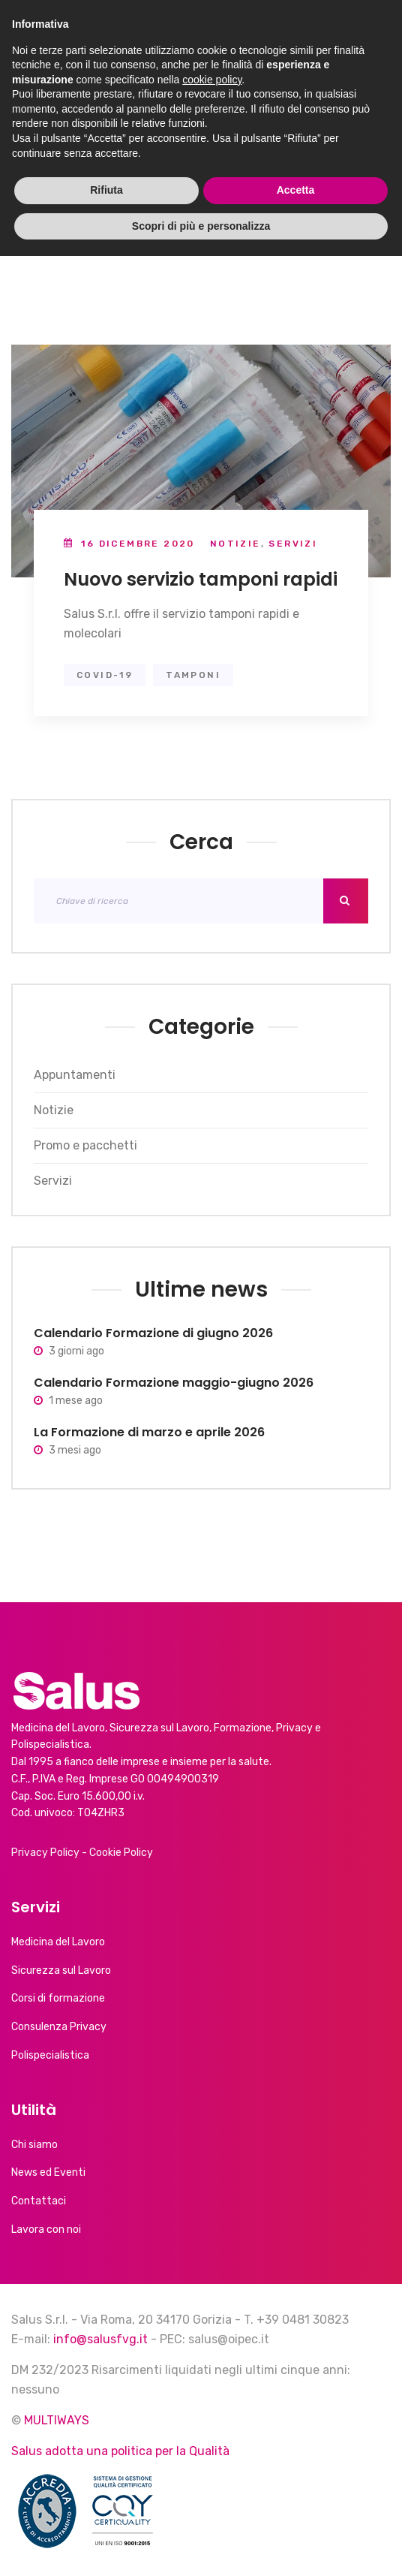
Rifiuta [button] (106, 2510)
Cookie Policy (121, 1852)
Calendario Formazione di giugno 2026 (153, 1333)
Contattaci (38, 2201)
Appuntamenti (75, 1075)
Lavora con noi (46, 2229)
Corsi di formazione (58, 1998)
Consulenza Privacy (58, 2026)
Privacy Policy (45, 1852)
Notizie (235, 543)
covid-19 (104, 675)
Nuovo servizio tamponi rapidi (201, 579)
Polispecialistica (50, 2055)
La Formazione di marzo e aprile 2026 (149, 1432)
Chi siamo (34, 2144)
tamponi (193, 675)
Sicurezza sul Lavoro (61, 1970)
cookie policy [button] (212, 2399)
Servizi (292, 543)
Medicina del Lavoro (58, 1942)
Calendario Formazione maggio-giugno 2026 (174, 1382)
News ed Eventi (48, 2172)
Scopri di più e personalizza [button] (201, 2545)
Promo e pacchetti (85, 1145)
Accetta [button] (296, 2510)
